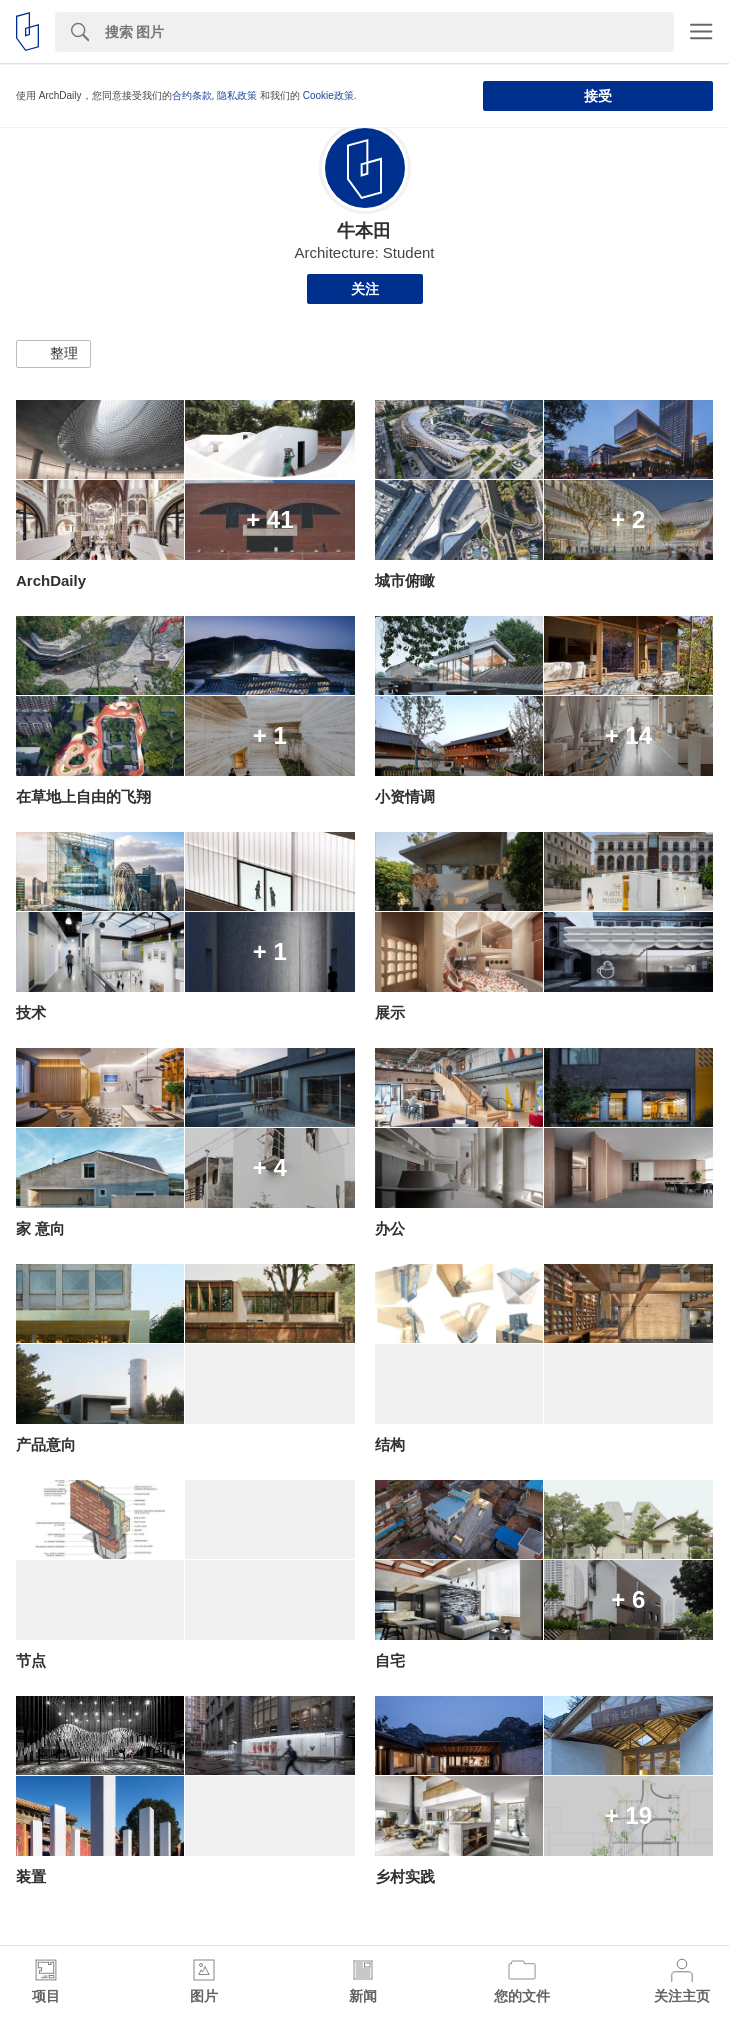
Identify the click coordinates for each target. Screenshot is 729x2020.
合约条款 (192, 95)
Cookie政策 (328, 95)
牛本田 (364, 231)
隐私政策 (237, 95)
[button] (53, 354)
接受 (598, 96)
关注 (365, 289)
